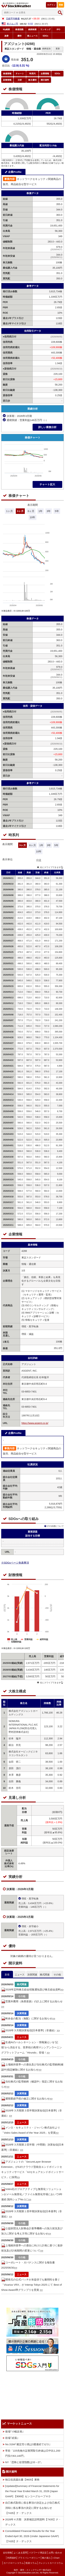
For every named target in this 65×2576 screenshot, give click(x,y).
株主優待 (32, 80)
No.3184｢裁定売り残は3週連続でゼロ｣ (27, 2444)
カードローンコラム (13, 2563)
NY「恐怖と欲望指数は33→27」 (24, 2462)
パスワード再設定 (38, 2552)
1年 (40, 511)
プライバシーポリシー (29, 2558)
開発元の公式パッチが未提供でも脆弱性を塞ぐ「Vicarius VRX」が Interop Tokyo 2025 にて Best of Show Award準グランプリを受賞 (31, 2284)
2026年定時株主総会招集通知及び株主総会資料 (30, 1989)
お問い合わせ (55, 2552)
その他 (57, 1974)
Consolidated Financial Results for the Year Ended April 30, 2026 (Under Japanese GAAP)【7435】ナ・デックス (32, 2536)
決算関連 (32, 1974)
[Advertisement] (32, 2394)
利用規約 (11, 2558)
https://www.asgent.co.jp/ (34, 1423)
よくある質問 (20, 2552)
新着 (7, 1974)
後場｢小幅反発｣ (14, 2431)
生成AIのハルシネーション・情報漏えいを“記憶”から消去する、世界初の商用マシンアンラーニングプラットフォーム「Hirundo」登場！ (31, 2047)
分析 (20, 80)
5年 (57, 511)
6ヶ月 (31, 511)
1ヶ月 (9, 511)
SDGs (57, 73)
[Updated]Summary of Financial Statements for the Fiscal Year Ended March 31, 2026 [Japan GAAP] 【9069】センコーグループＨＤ (32, 2491)
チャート (20, 73)
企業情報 (45, 73)
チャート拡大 (47, 484)
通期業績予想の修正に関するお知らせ (25, 2098)
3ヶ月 (20, 511)
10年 (32, 517)
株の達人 (46, 2558)
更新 (58, 48)
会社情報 (7, 2552)
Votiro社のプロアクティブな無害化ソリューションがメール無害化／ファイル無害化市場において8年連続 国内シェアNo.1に (31, 2194)
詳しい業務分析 (47, 427)
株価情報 (7, 73)
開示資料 (45, 80)
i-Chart (56, 2558)
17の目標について (54, 1526)
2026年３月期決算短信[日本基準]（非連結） (29, 2030)
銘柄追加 (46, 48)
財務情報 (7, 80)
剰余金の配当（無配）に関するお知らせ (26, 2018)
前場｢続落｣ (11, 2437)
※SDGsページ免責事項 (15, 1562)
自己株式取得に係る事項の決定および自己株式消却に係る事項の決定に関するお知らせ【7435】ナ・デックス (32, 2507)
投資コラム (31, 2563)
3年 (49, 511)
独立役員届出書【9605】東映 (22, 2479)
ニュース (19, 1974)
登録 (61, 5)
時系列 (32, 73)
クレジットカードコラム (50, 2563)
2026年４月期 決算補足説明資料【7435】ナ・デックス (33, 2522)
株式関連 (45, 1974)
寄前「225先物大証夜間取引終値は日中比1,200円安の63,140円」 (32, 2453)
